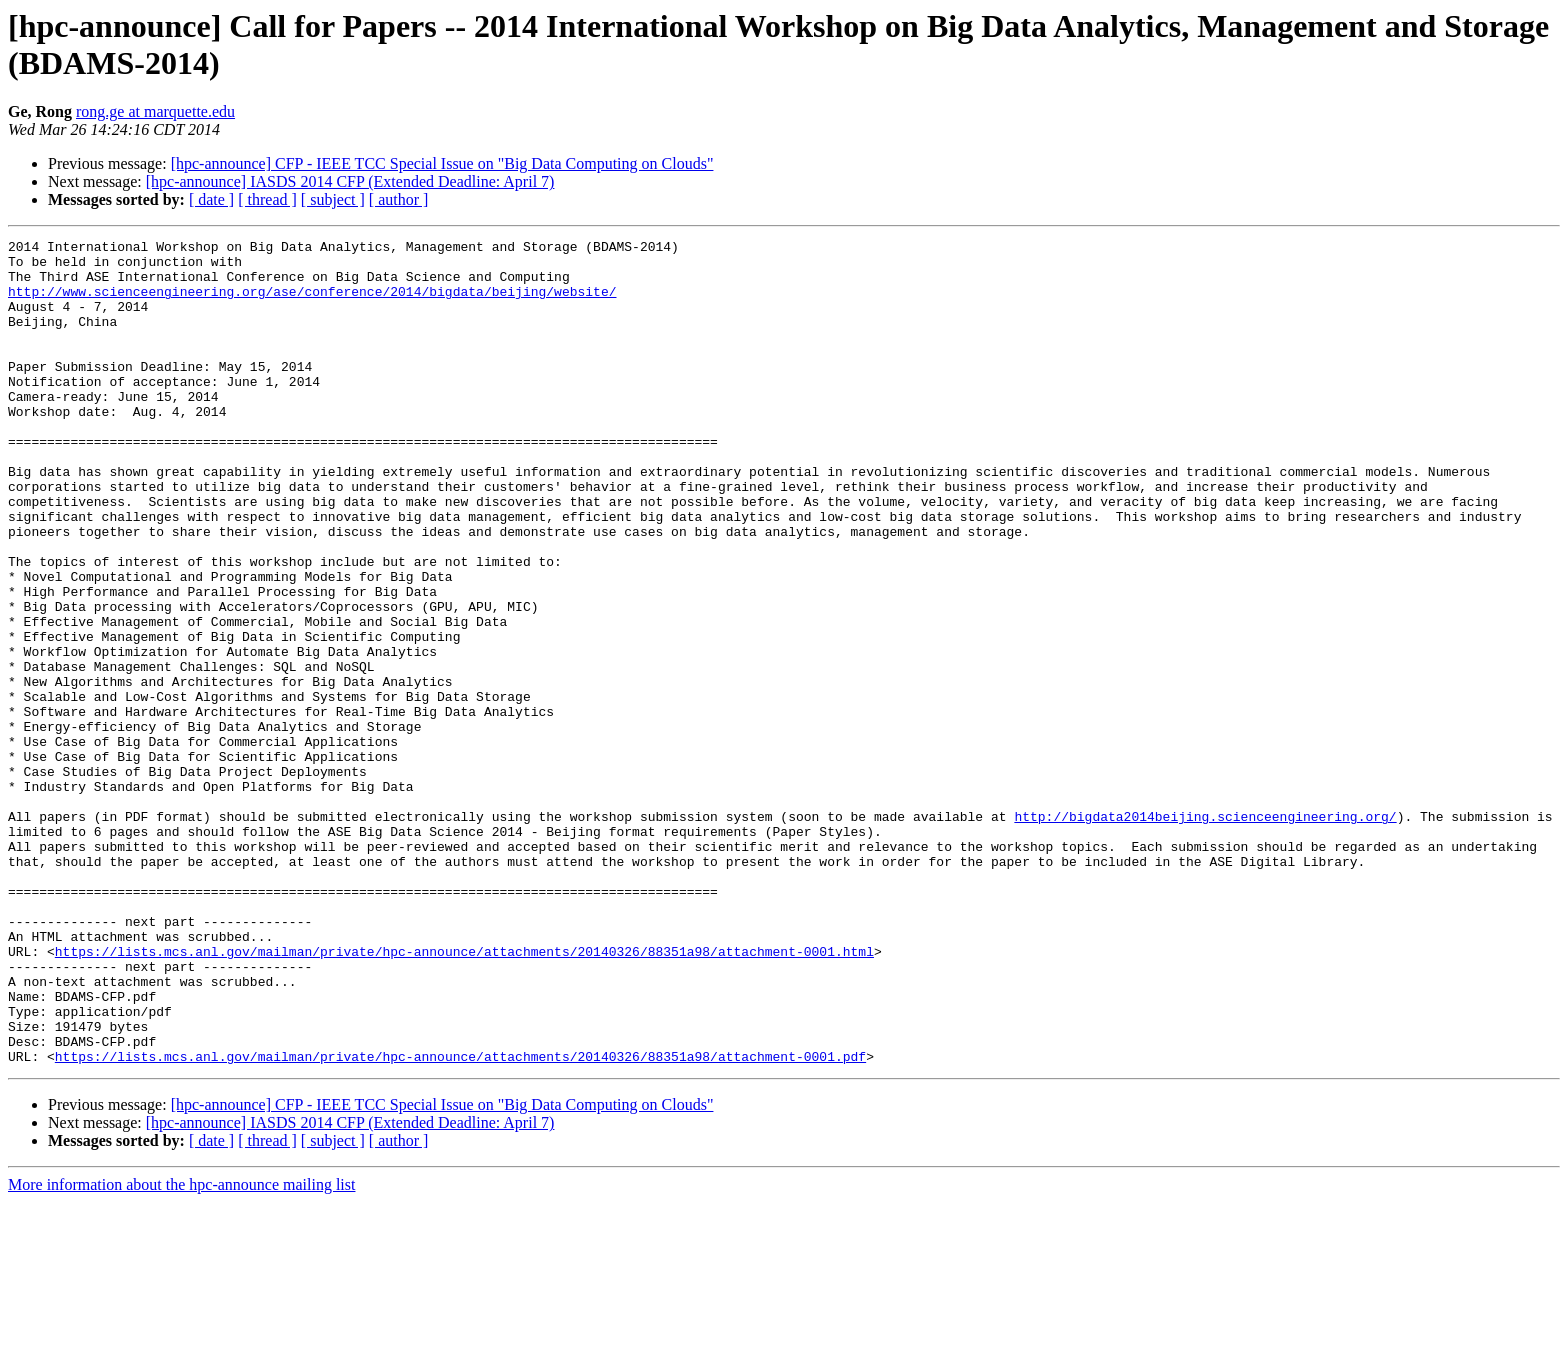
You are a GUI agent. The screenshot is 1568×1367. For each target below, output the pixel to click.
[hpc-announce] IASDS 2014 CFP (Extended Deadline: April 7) (350, 181)
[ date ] (211, 199)
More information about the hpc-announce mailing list (181, 1349)
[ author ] (399, 199)
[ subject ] (333, 199)
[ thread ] (267, 199)
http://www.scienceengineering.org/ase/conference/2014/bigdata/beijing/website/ (312, 303)
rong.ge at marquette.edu (155, 111)
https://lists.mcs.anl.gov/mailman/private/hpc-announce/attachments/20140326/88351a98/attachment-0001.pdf (460, 1221)
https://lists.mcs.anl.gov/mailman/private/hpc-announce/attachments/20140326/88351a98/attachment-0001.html (464, 1095)
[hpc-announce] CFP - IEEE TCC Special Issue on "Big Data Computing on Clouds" (442, 163)
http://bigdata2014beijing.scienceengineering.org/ (1205, 933)
